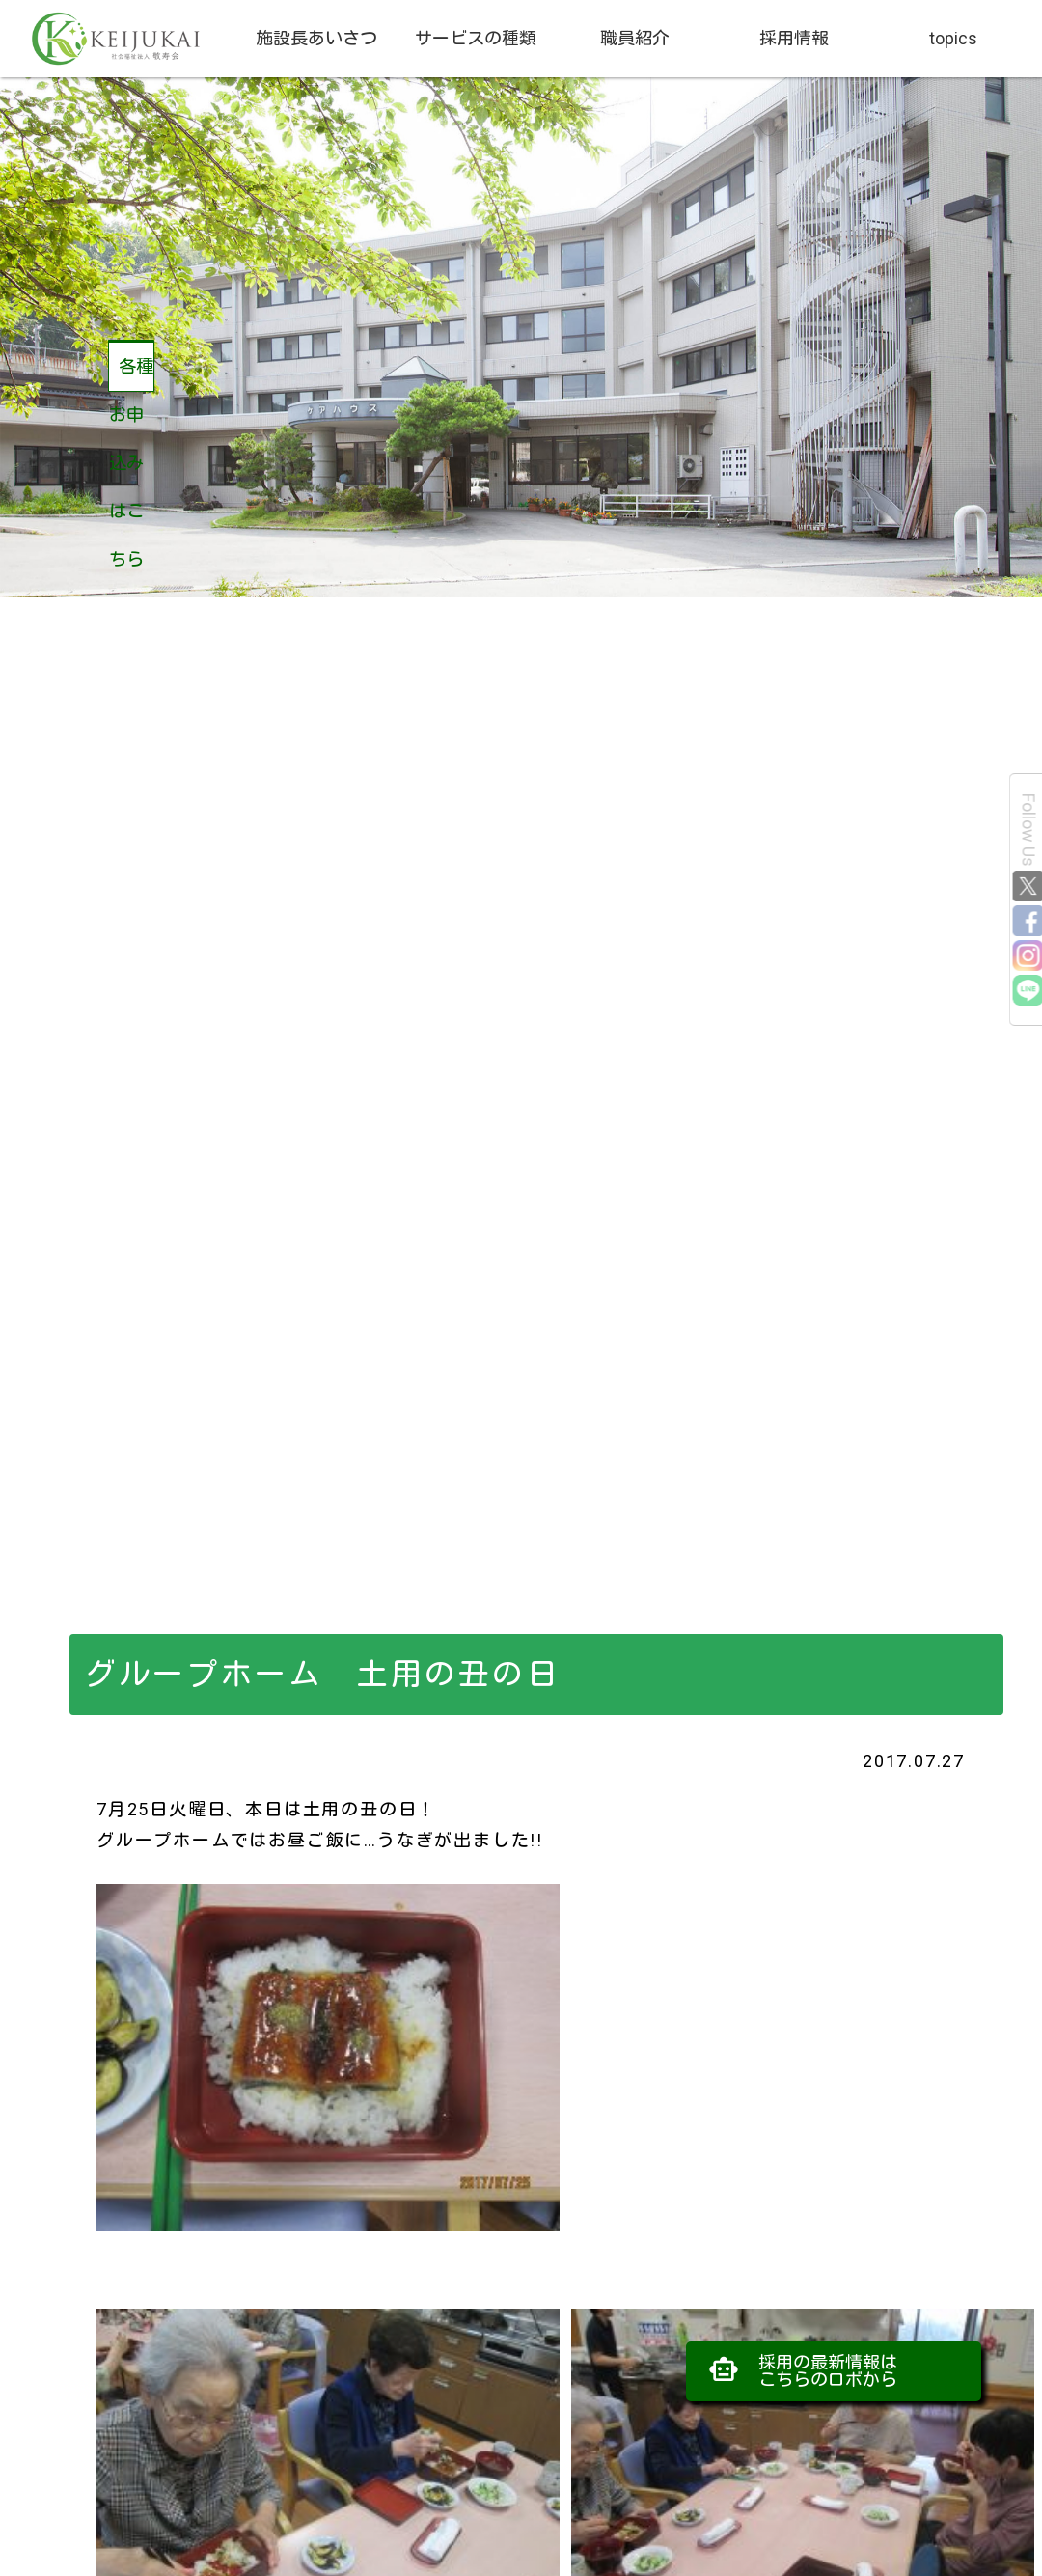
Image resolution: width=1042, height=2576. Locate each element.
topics (953, 38)
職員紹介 (635, 38)
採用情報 (794, 38)
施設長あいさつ (316, 38)
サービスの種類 (475, 38)
